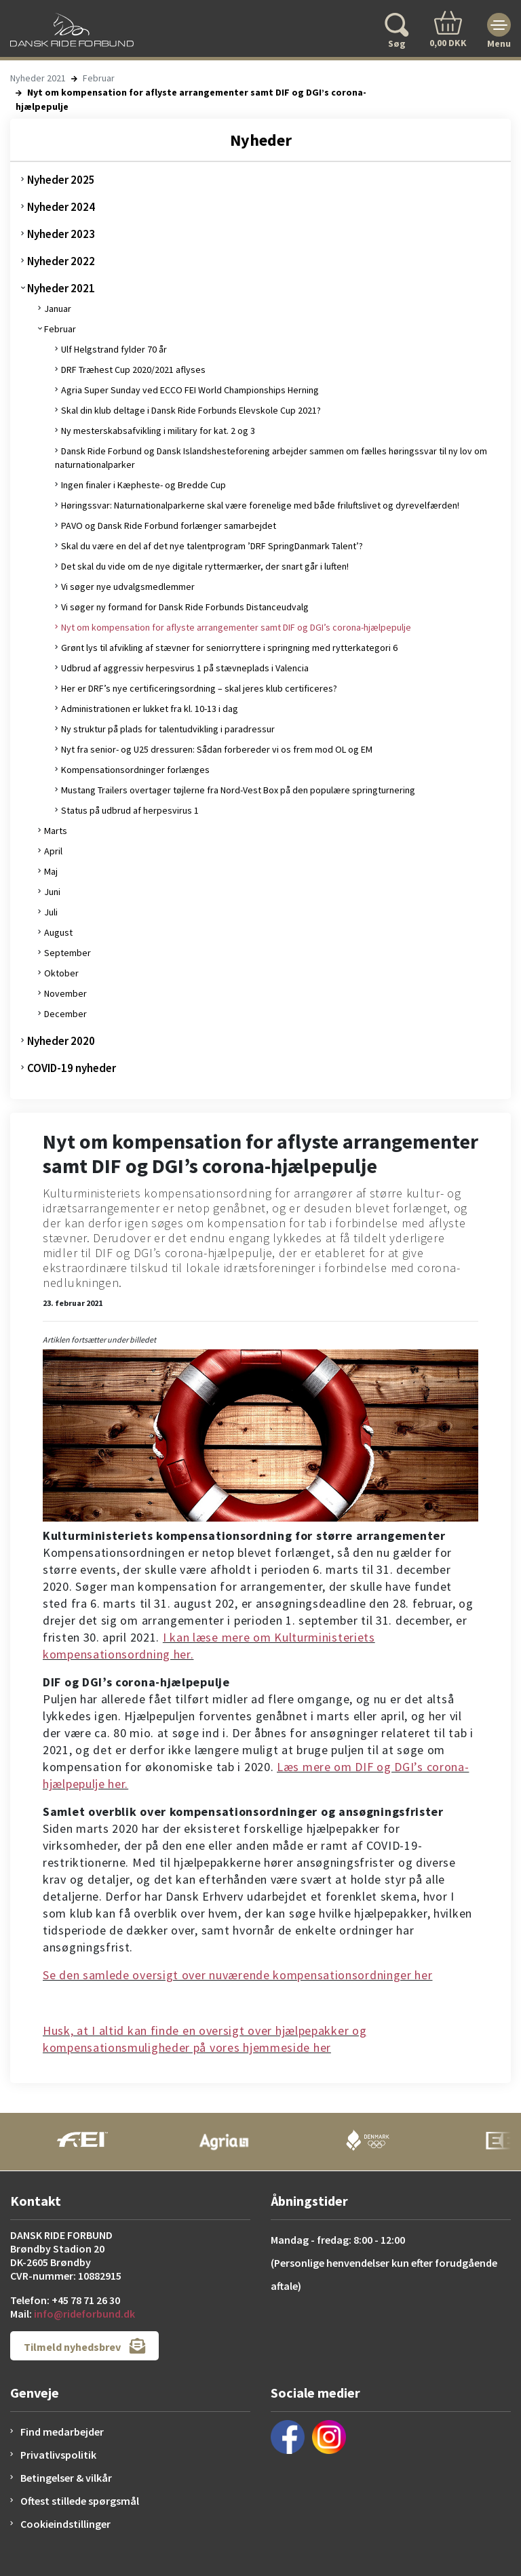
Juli (51, 912)
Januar (57, 308)
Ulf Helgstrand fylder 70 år (114, 349)
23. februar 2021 (72, 1303)
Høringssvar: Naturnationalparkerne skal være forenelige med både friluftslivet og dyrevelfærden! (260, 505)
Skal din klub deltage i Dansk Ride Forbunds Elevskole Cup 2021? (191, 410)
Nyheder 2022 (61, 261)
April (53, 851)
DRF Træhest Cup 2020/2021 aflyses (133, 369)
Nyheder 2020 (61, 1040)
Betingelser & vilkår (66, 2477)
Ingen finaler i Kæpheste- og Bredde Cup (143, 485)
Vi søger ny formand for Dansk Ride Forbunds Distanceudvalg (185, 607)
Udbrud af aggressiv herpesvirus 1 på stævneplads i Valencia (185, 668)
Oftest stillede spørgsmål (79, 2501)
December (65, 1014)
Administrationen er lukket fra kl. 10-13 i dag (149, 708)
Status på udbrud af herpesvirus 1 (130, 810)
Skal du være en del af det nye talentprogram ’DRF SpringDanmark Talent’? (212, 546)
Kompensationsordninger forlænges (135, 770)
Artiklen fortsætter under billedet (99, 1339)
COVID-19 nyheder (71, 1068)
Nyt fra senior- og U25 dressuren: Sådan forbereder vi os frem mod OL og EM (216, 749)
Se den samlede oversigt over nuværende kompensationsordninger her (238, 1975)
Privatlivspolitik (58, 2454)
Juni (52, 892)
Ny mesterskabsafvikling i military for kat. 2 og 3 (158, 430)
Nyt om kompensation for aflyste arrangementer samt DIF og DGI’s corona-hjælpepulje (236, 627)
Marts (55, 831)
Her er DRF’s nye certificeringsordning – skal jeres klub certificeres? (199, 688)
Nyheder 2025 (61, 179)
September (67, 953)
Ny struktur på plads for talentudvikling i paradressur (168, 729)
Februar (99, 78)
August (58, 932)
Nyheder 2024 (61, 206)
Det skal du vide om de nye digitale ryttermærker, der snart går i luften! (205, 566)
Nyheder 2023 (61, 233)
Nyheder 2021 (38, 78)
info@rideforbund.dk (84, 2313)
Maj (51, 871)
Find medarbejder (62, 2431)
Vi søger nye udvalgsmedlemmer (128, 586)
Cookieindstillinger (65, 2524)
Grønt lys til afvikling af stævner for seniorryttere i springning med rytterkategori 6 (229, 647)
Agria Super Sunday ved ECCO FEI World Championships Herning (190, 390)
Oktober (61, 973)
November (65, 993)
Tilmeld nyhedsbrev (84, 2346)
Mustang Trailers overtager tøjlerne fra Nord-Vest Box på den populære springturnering (238, 790)
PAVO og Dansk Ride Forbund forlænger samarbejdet (168, 525)
